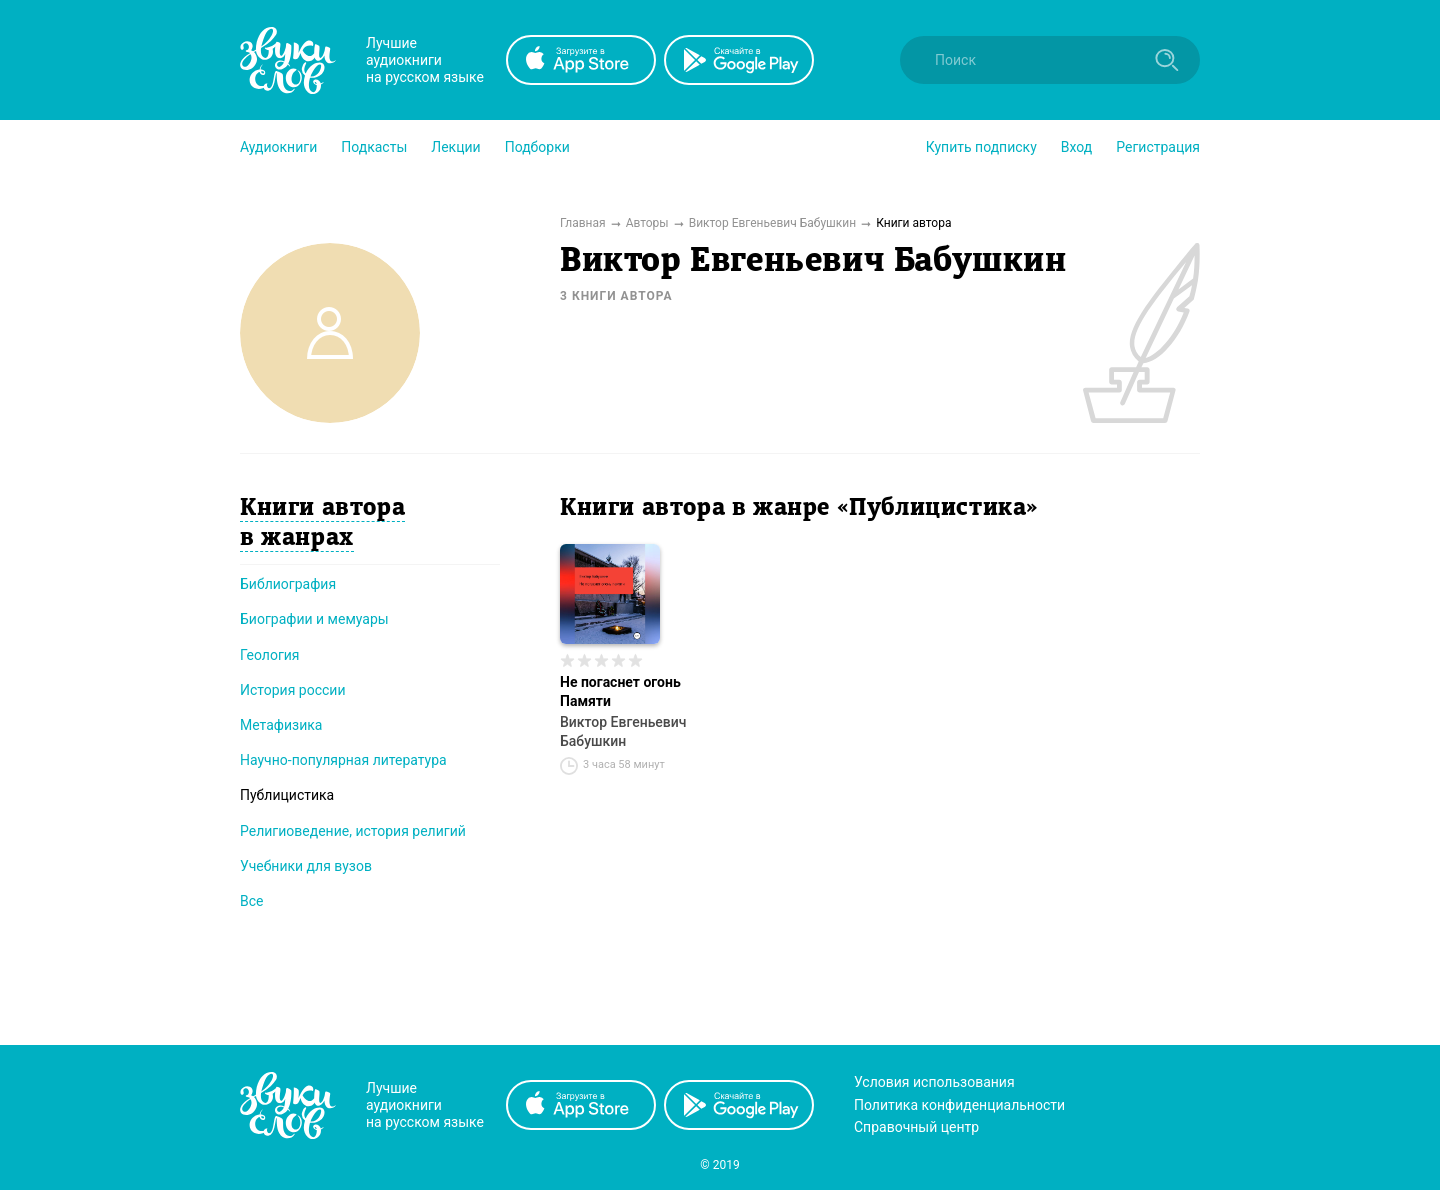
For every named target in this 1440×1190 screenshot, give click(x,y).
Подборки (537, 147)
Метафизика (281, 725)
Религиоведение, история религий (353, 831)
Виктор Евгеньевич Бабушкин (623, 731)
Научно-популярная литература (343, 760)
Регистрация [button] (1158, 147)
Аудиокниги (278, 147)
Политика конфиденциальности (959, 1105)
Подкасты (374, 147)
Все (251, 901)
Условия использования (934, 1082)
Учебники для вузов (306, 866)
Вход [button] (1076, 147)
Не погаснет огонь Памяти (620, 691)
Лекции (455, 147)
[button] (278, 147)
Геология (270, 655)
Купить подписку (981, 147)
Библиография (288, 584)
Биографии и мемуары (314, 619)
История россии (293, 690)
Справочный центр (916, 1127)
